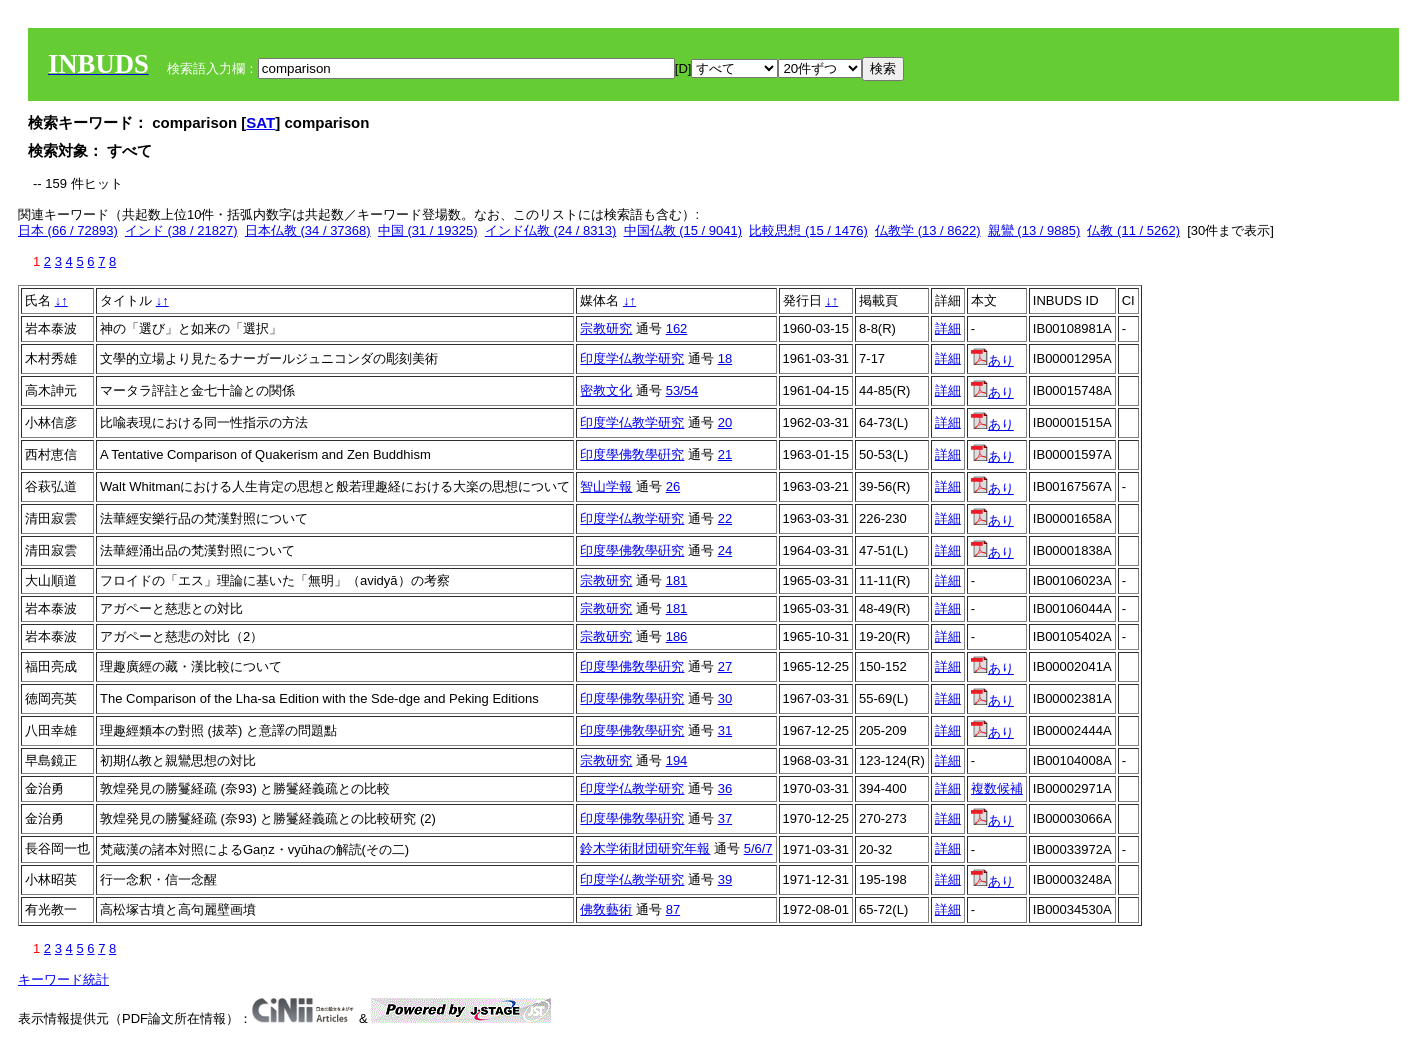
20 (725, 422)
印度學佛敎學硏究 (632, 454)
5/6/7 (758, 848)
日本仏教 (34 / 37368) (308, 230)
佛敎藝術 (606, 909)
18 (725, 358)
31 (725, 730)
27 (725, 666)
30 (725, 698)
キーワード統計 (63, 979)
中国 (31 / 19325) (428, 230)
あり (992, 360)
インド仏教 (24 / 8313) (551, 230)
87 (673, 909)
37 (725, 818)
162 (677, 328)
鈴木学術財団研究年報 (645, 848)
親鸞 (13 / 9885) (1034, 230)
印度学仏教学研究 (632, 358)
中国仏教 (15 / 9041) (683, 230)
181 (677, 580)
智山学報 (606, 486)
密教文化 (606, 390)
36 (725, 788)
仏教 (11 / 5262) (1133, 230)
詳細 (948, 328)
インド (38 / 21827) (181, 230)
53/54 (682, 390)
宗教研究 (606, 328)
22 (725, 518)
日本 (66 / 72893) (68, 230)
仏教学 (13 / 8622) (928, 230)
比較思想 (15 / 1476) (808, 230)
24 (725, 550)
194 (677, 760)
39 (725, 879)
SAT (260, 122)
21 (725, 454)
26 (673, 486)
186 (677, 636)
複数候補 (997, 788)
